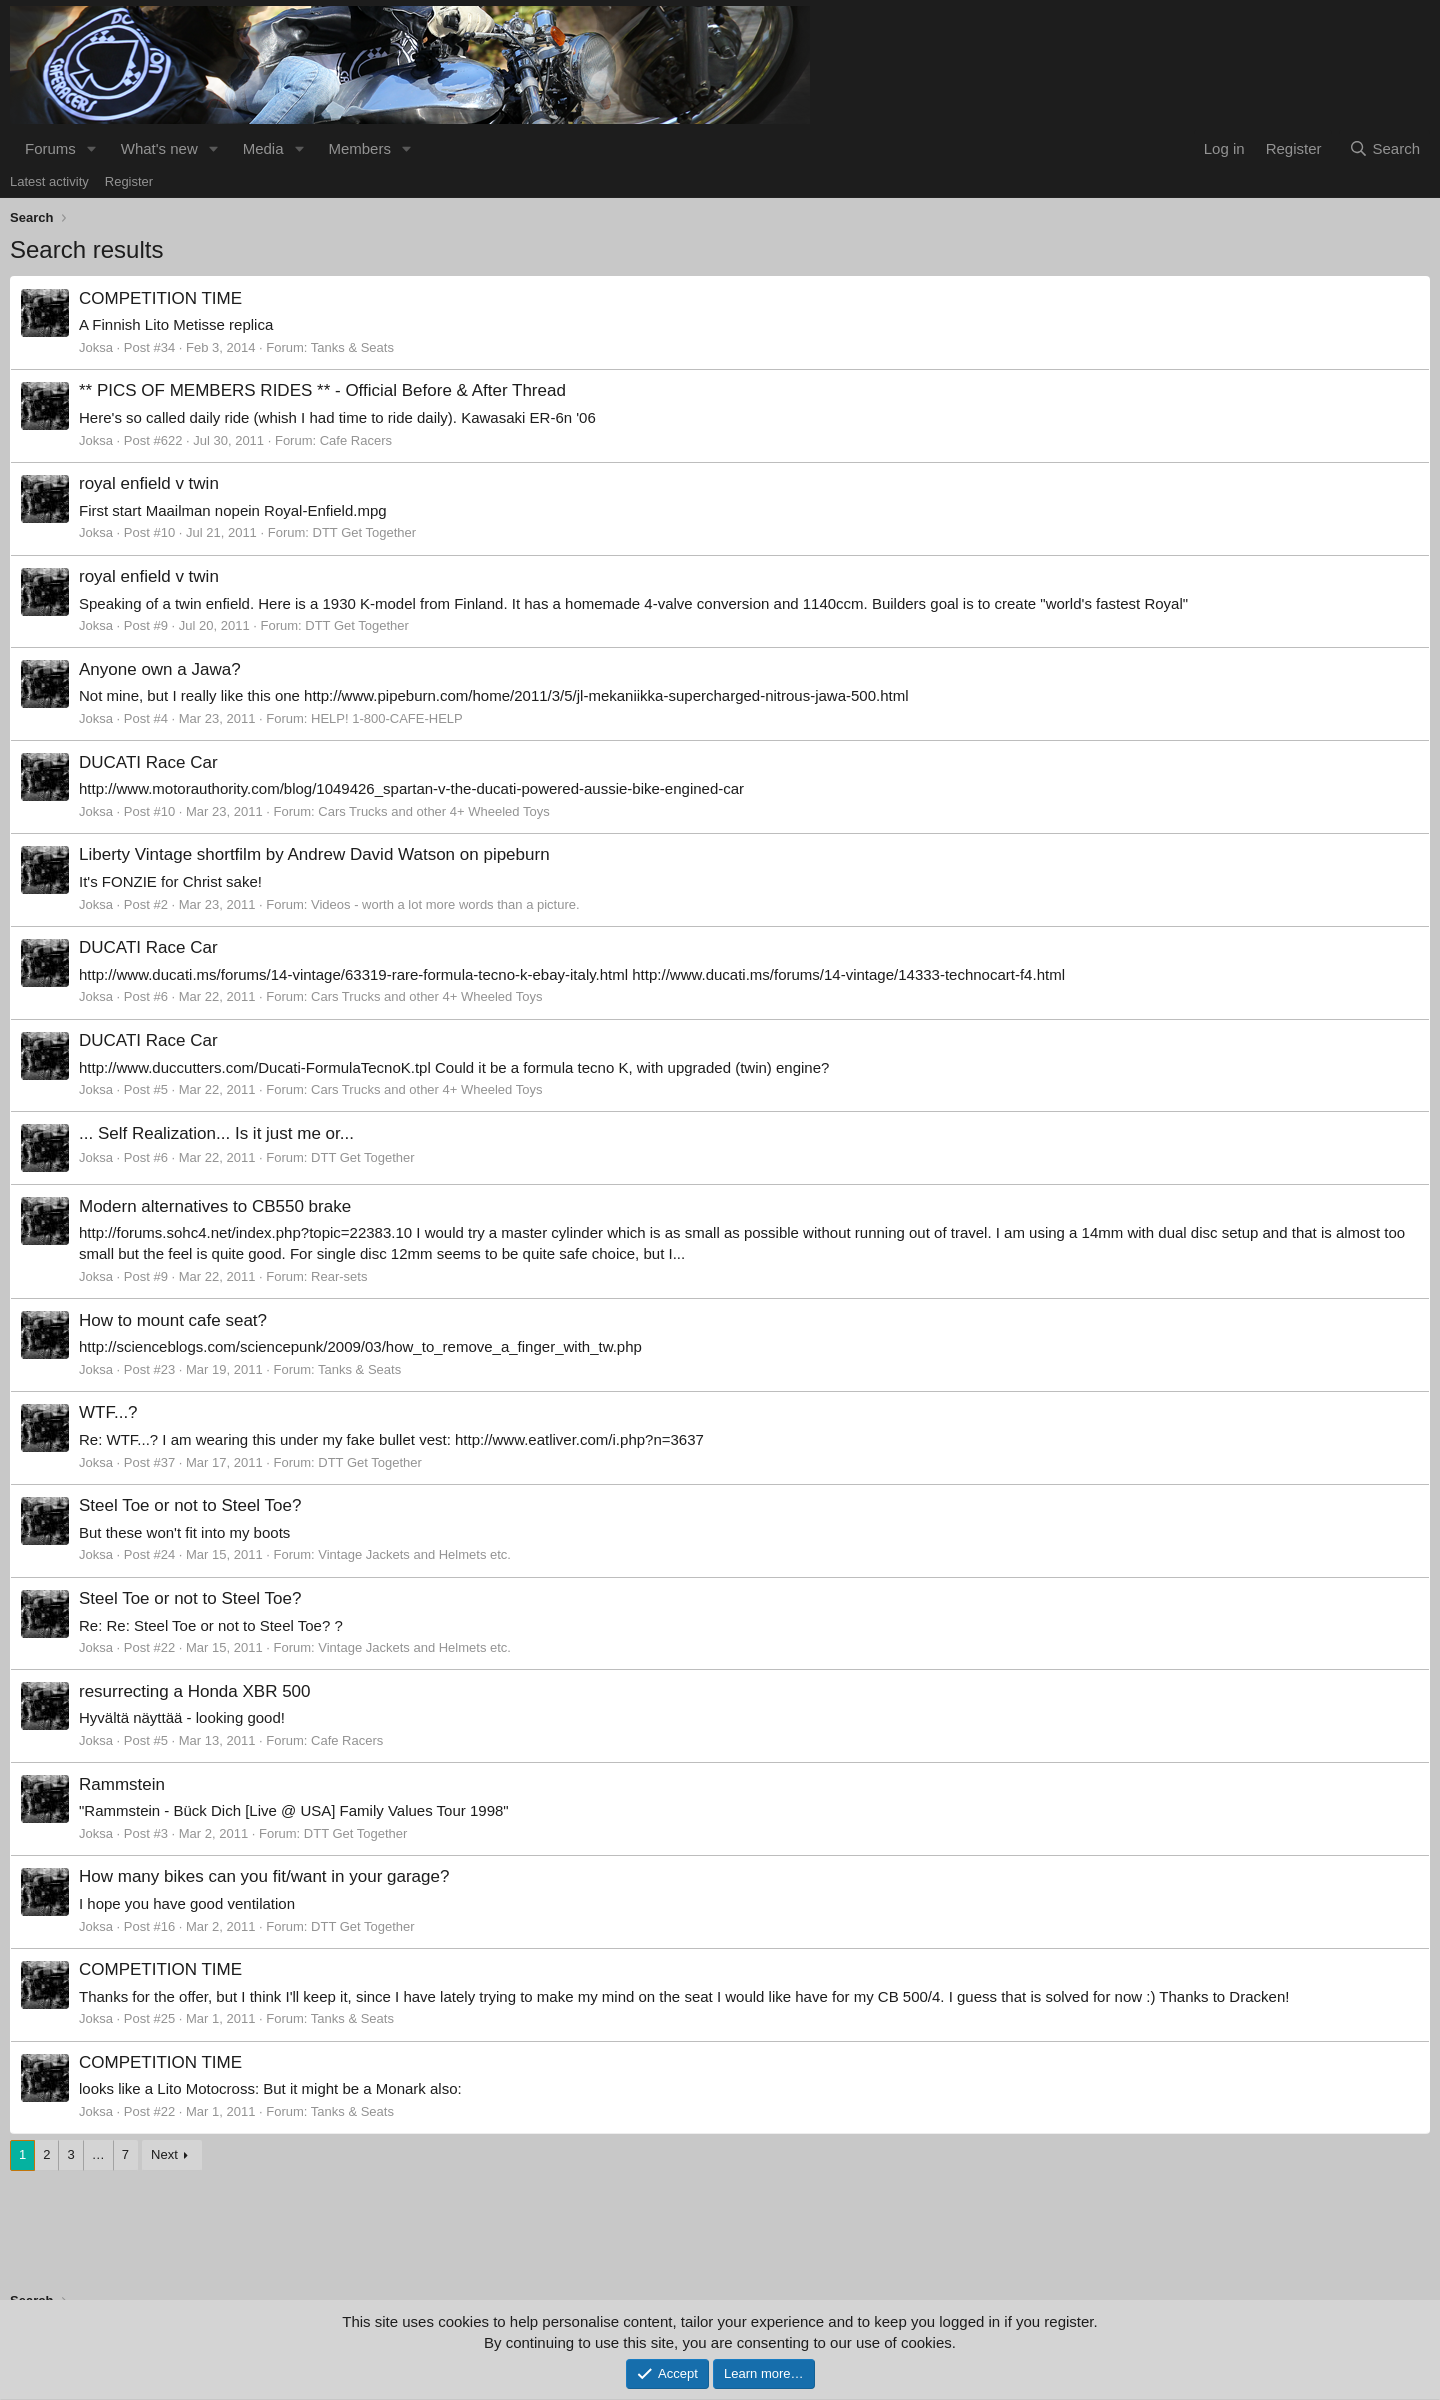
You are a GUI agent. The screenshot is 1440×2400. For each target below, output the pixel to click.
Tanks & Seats (352, 347)
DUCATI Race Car (148, 762)
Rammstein (122, 1784)
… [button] (98, 2154)
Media (263, 148)
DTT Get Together (365, 532)
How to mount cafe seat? (173, 1320)
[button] (92, 148)
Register (129, 181)
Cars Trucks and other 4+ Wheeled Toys (433, 811)
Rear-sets (339, 1276)
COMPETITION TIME (160, 298)
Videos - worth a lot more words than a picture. (445, 904)
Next (164, 2154)
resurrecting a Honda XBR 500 (195, 1691)
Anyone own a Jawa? (160, 669)
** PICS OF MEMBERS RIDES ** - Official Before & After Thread (322, 390)
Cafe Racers (356, 440)
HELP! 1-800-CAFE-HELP (387, 718)
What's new (159, 148)
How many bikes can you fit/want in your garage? (264, 1876)
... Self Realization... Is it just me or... (216, 1133)
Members (359, 148)
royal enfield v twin (149, 483)
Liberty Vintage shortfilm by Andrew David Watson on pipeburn (314, 854)
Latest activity (49, 181)
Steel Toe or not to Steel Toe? (190, 1505)
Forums (50, 148)
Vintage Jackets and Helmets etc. (414, 1554)
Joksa (96, 347)
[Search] (1384, 148)
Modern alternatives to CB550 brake (215, 1206)
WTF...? (108, 1412)
